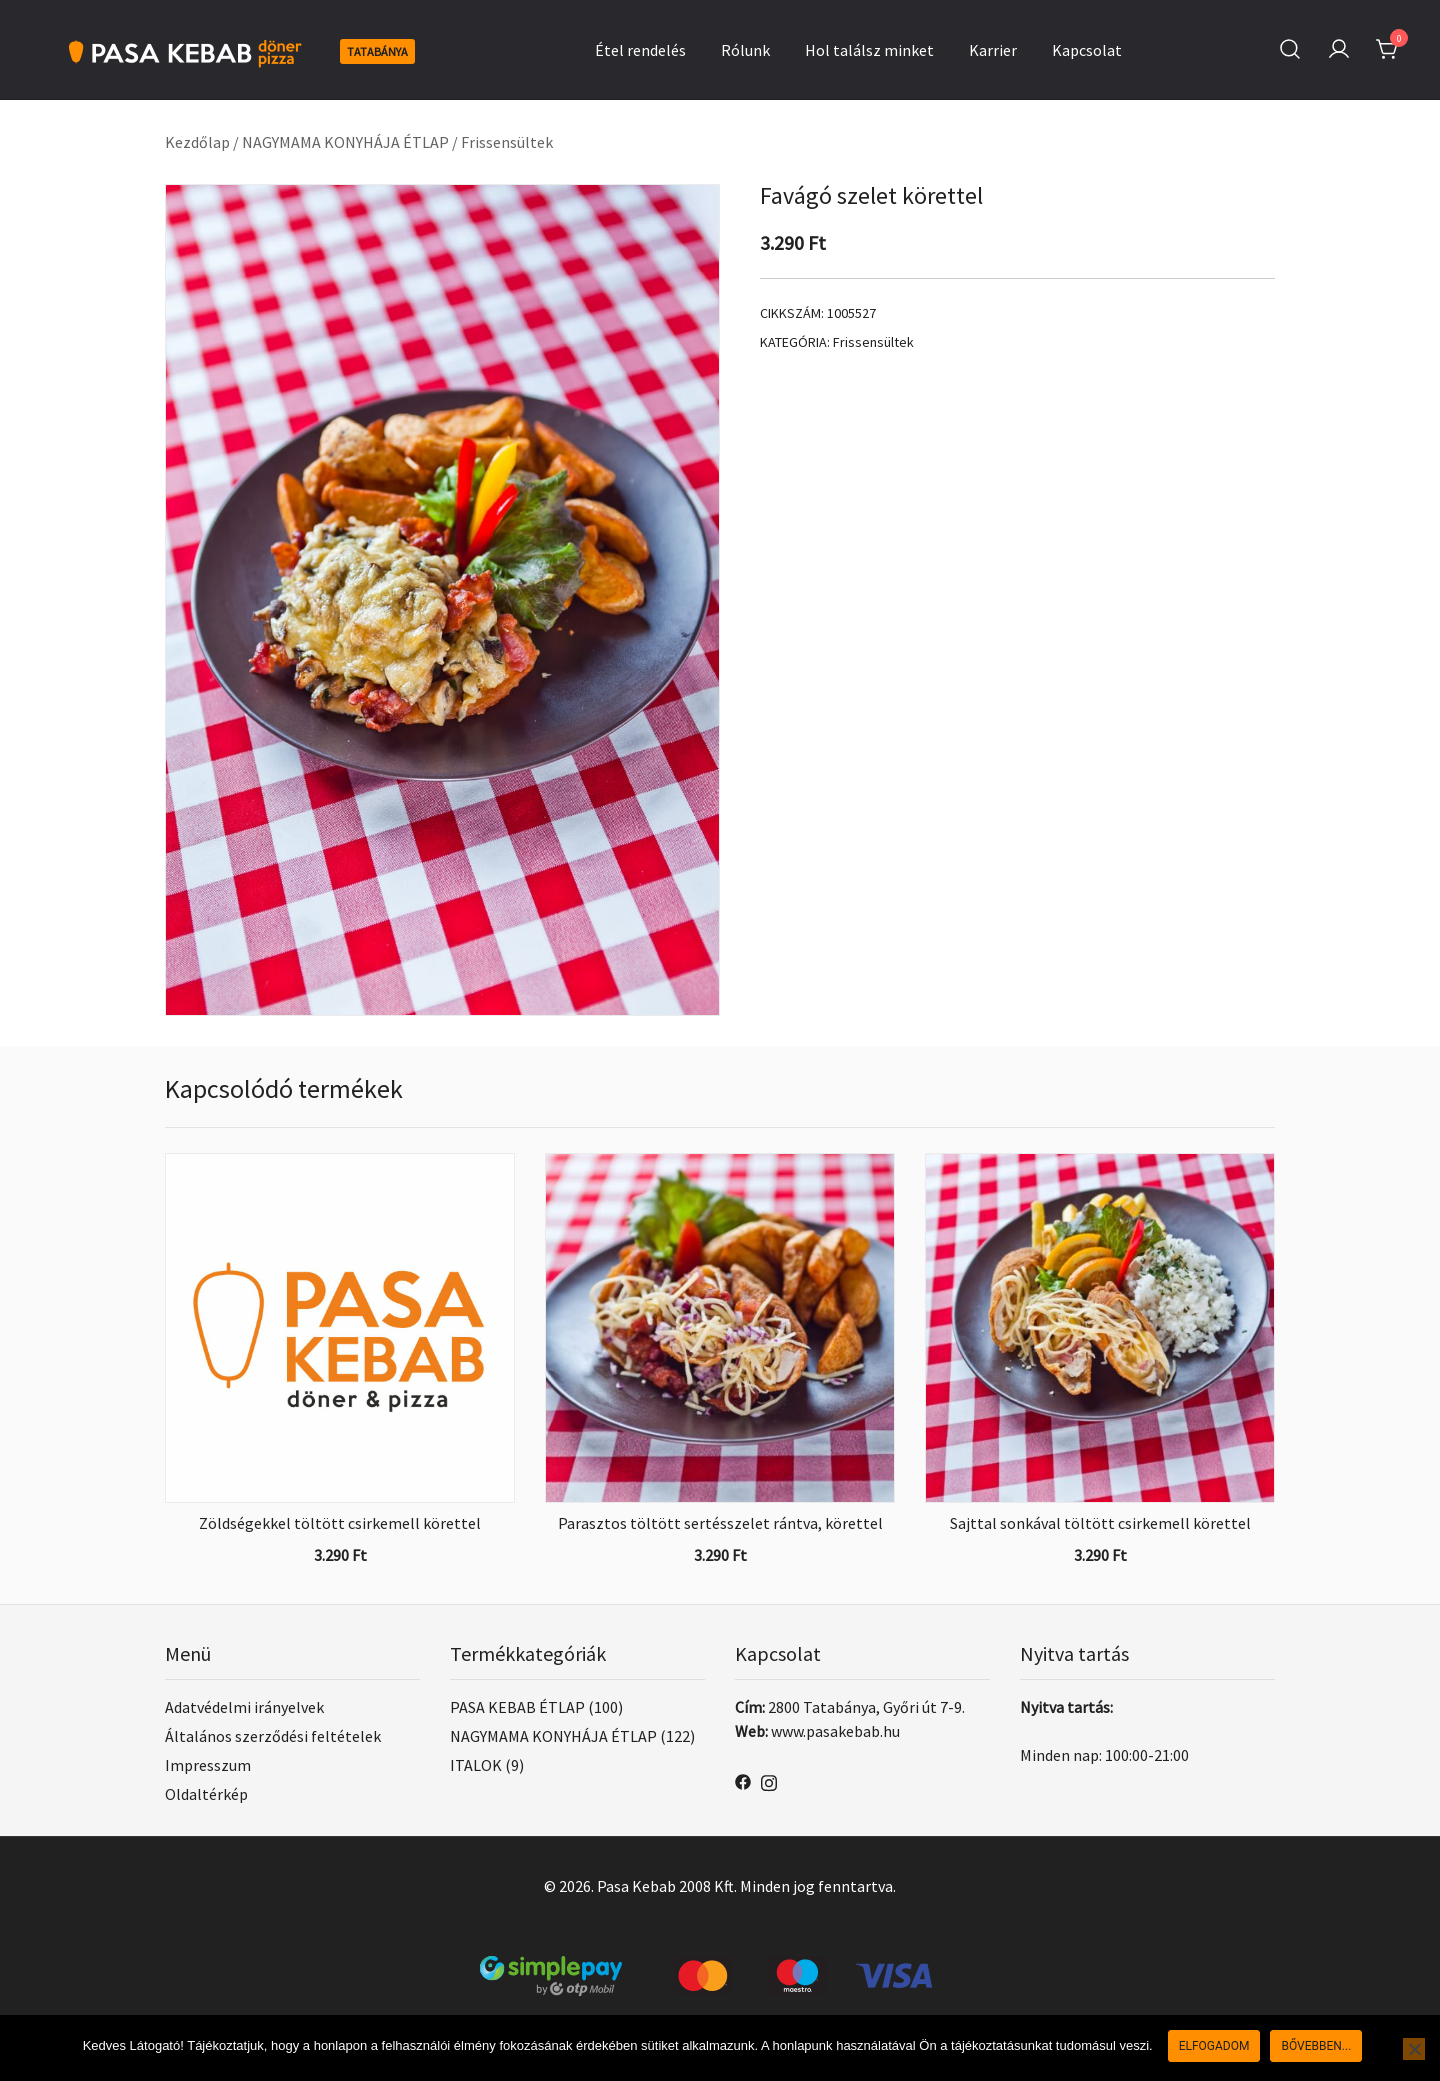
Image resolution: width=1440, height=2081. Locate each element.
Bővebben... (1316, 2046)
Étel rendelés (640, 50)
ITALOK (476, 1765)
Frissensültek (507, 142)
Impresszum (208, 1765)
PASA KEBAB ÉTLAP (517, 1707)
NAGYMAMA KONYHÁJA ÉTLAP (345, 142)
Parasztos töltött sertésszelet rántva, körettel (720, 1523)
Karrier (993, 50)
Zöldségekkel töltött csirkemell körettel (340, 1523)
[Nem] (1414, 2049)
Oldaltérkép (206, 1794)
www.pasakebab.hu (835, 1731)
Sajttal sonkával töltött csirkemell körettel (1100, 1523)
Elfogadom (1214, 2046)
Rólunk (745, 50)
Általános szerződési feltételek (273, 1736)
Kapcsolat (1087, 50)
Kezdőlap (197, 142)
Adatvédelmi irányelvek (244, 1707)
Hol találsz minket (869, 50)
